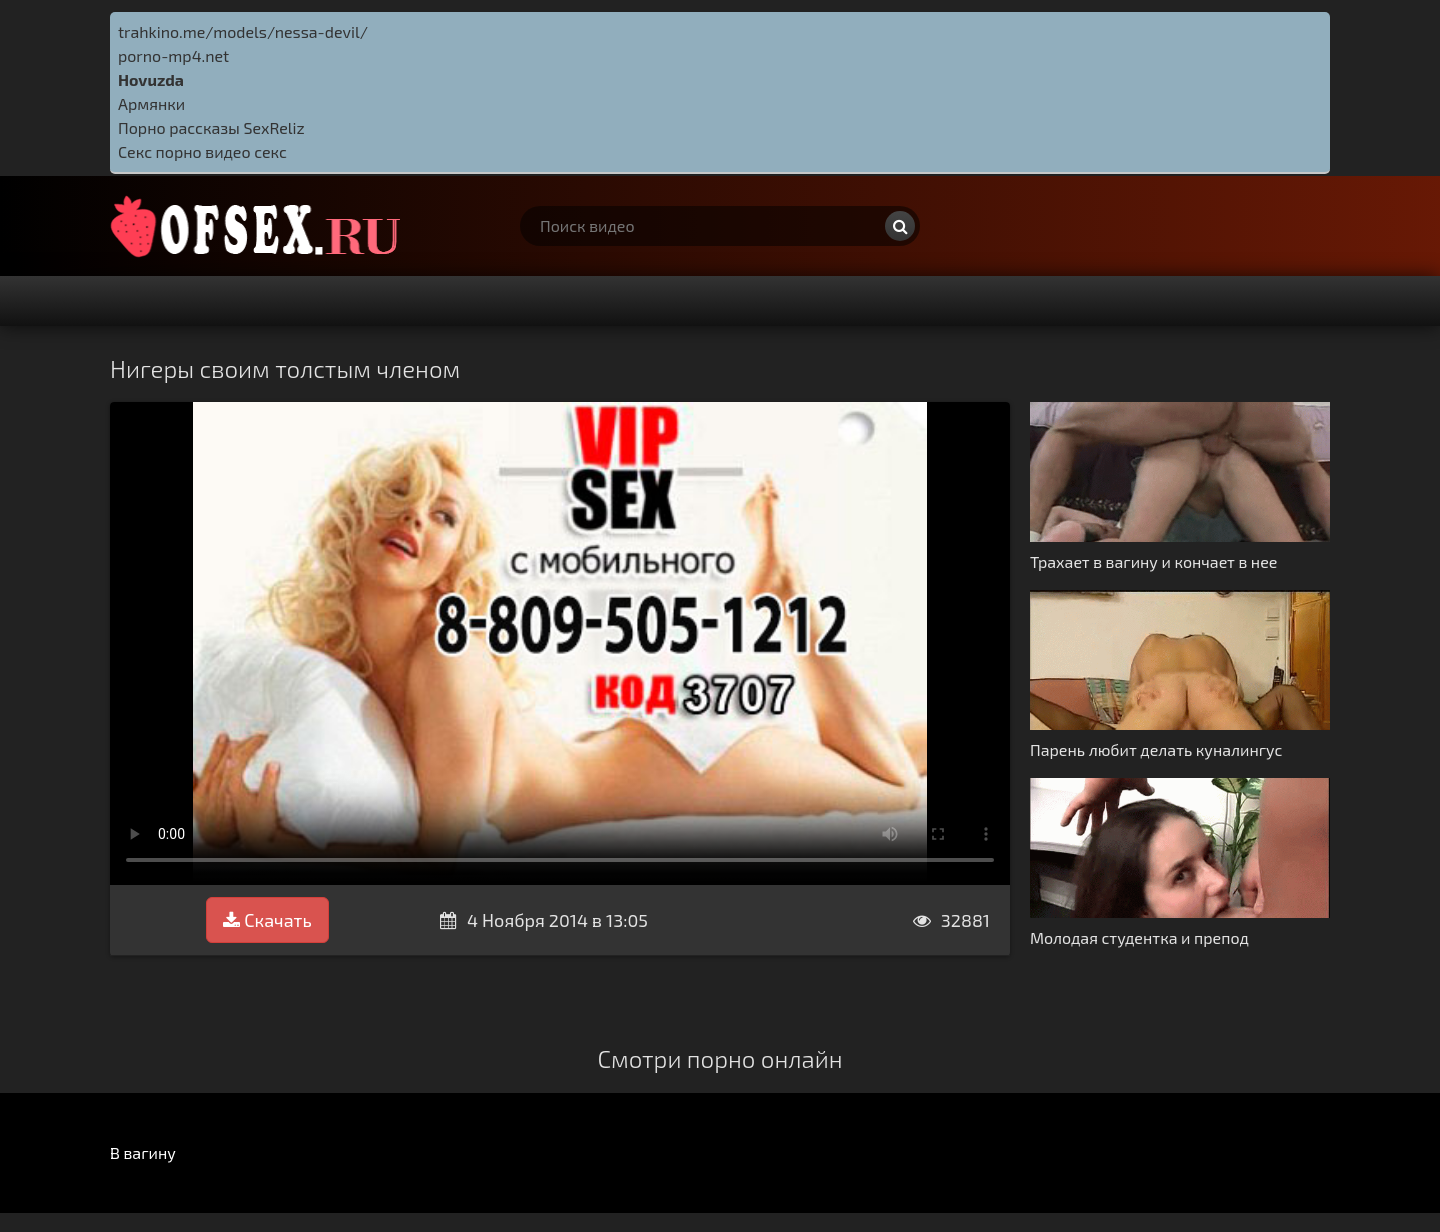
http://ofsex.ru (260, 226)
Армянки (151, 103)
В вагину (143, 1152)
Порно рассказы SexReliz (211, 127)
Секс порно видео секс (202, 151)
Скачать (267, 920)
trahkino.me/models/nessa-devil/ (243, 31)
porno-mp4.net (173, 55)
